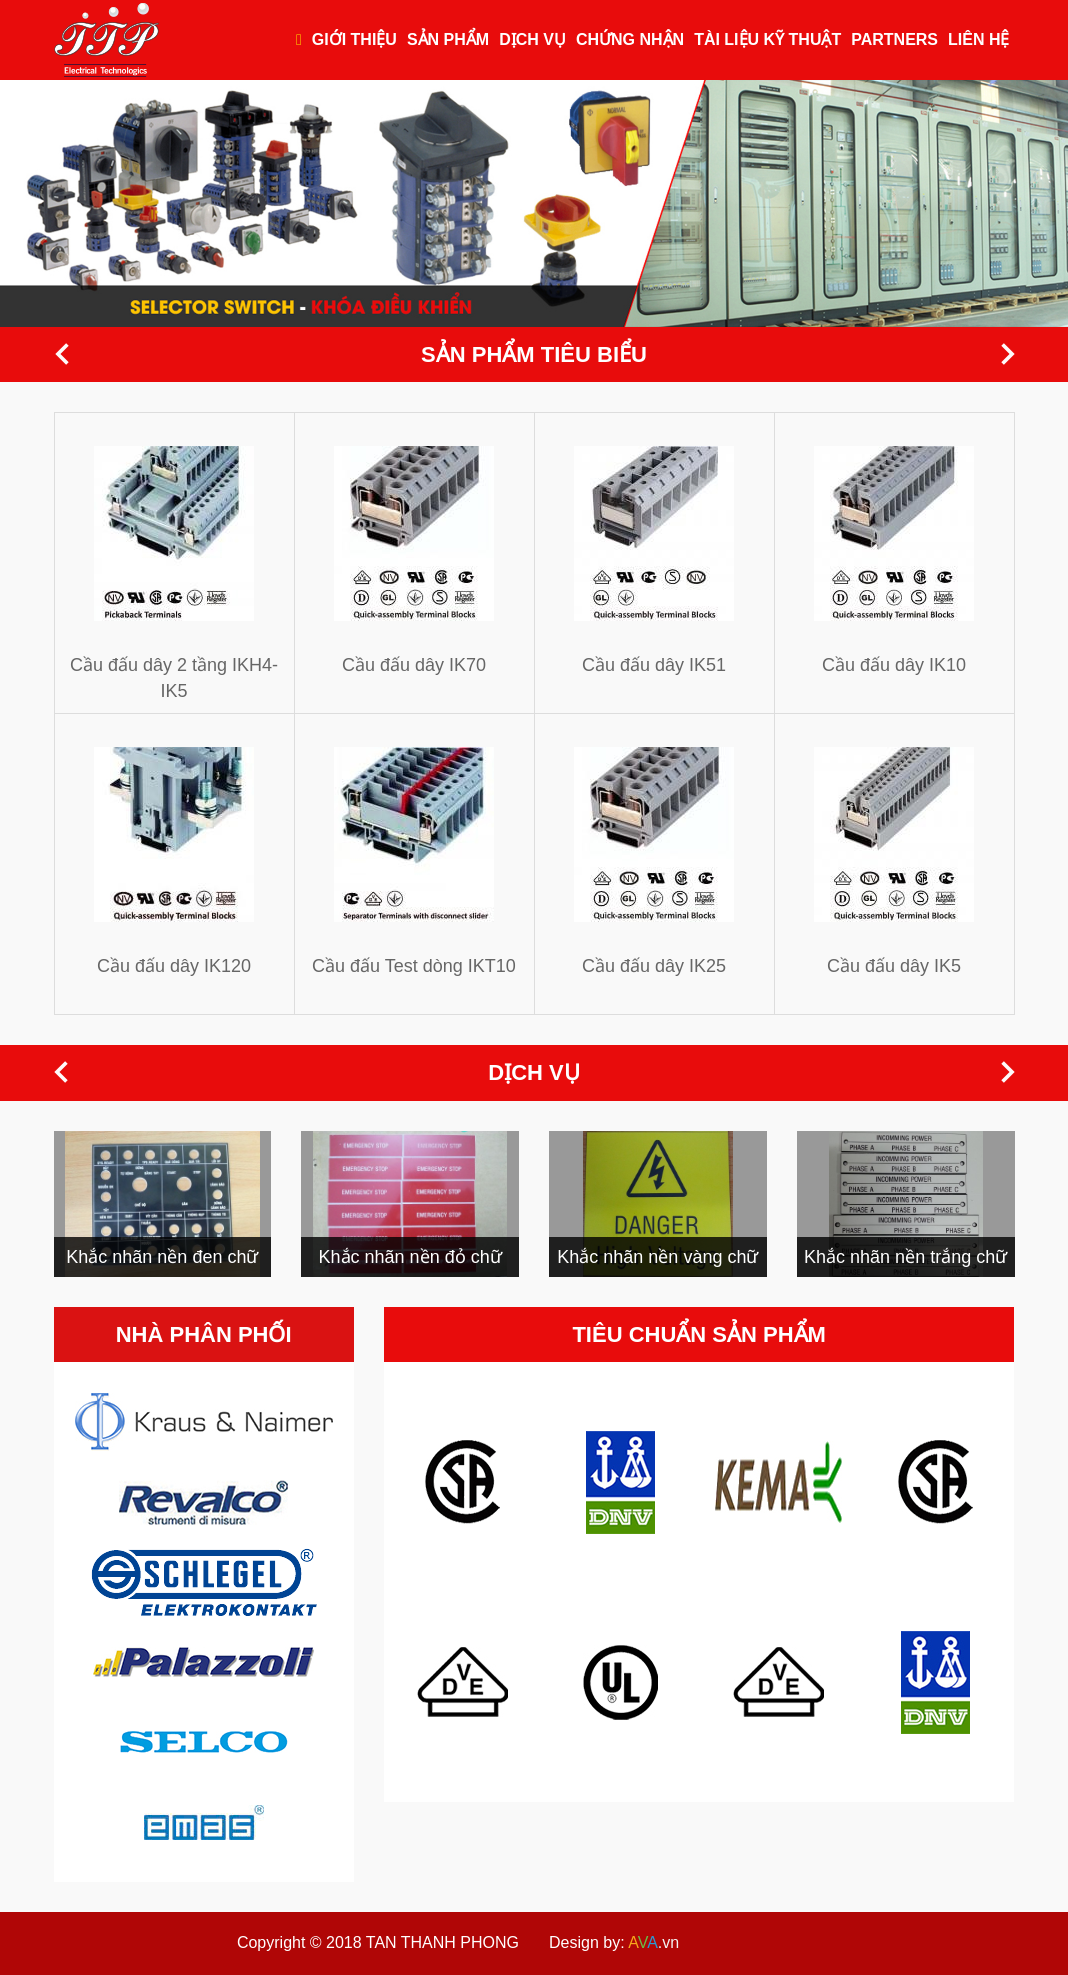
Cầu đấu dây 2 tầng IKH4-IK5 (174, 678)
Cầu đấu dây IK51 (654, 665)
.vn (653, 1942)
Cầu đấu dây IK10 (894, 665)
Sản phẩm (448, 39)
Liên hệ (978, 39)
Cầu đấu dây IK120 (174, 966)
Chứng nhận (630, 39)
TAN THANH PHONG (442, 1942)
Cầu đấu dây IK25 (654, 966)
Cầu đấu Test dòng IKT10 (414, 966)
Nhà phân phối (204, 1334)
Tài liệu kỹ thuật (767, 39)
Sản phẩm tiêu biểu (534, 354)
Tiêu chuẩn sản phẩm (698, 1334)
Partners (894, 39)
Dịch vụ (532, 39)
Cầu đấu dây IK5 (894, 966)
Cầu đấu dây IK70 (414, 665)
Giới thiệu (354, 39)
